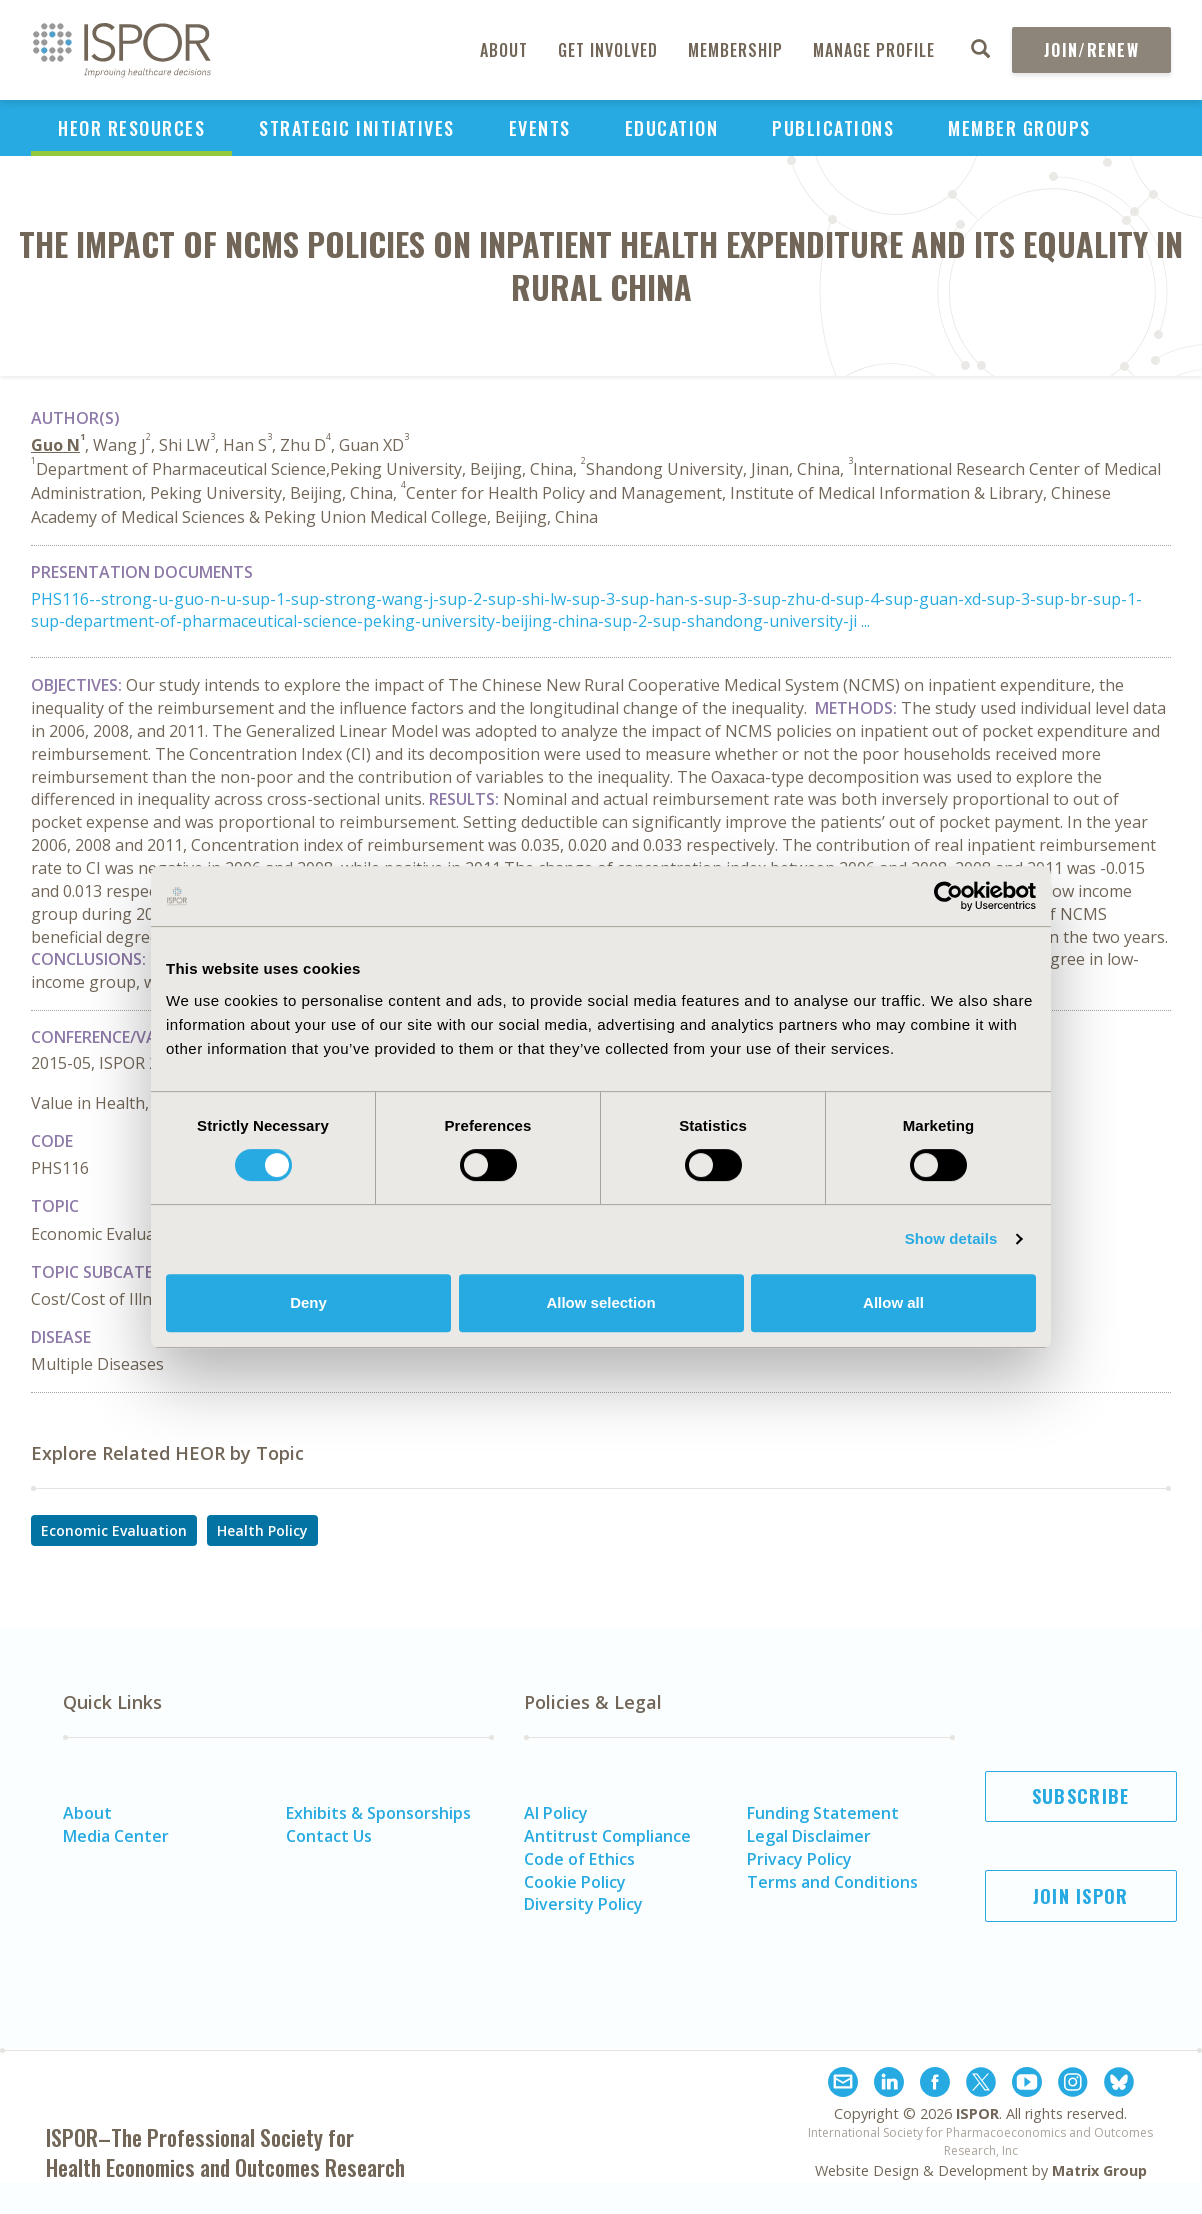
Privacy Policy (799, 1859)
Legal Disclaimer (809, 1836)
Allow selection (600, 1302)
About (504, 50)
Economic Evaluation (114, 1530)
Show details (951, 1238)
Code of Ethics (579, 1859)
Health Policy (262, 1530)
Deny (308, 1302)
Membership (735, 50)
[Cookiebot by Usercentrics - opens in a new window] (948, 896)
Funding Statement (823, 1813)
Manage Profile (874, 50)
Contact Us (329, 1836)
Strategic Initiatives (357, 128)
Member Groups (1019, 128)
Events (540, 128)
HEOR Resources (131, 128)
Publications (833, 128)
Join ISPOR (1081, 1896)
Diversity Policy (583, 1904)
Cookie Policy (575, 1882)
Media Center (116, 1836)
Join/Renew (1091, 50)
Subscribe (1081, 1796)
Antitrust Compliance (607, 1836)
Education (672, 128)
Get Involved (608, 50)
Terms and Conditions (832, 1882)
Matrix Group (1099, 2170)
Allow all (893, 1302)
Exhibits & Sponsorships (378, 1813)
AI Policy (556, 1813)
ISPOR (977, 2113)
